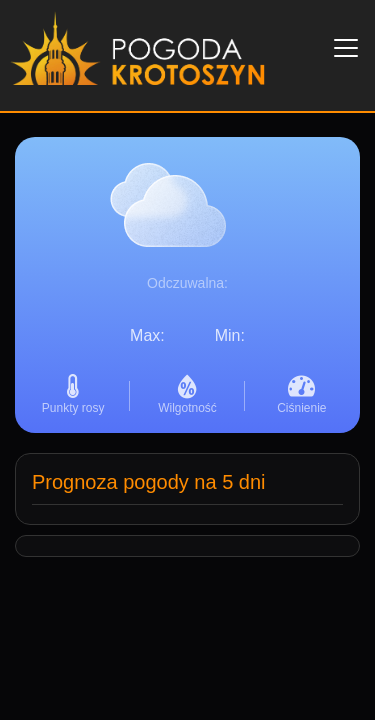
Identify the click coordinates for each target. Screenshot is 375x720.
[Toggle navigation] (346, 48)
